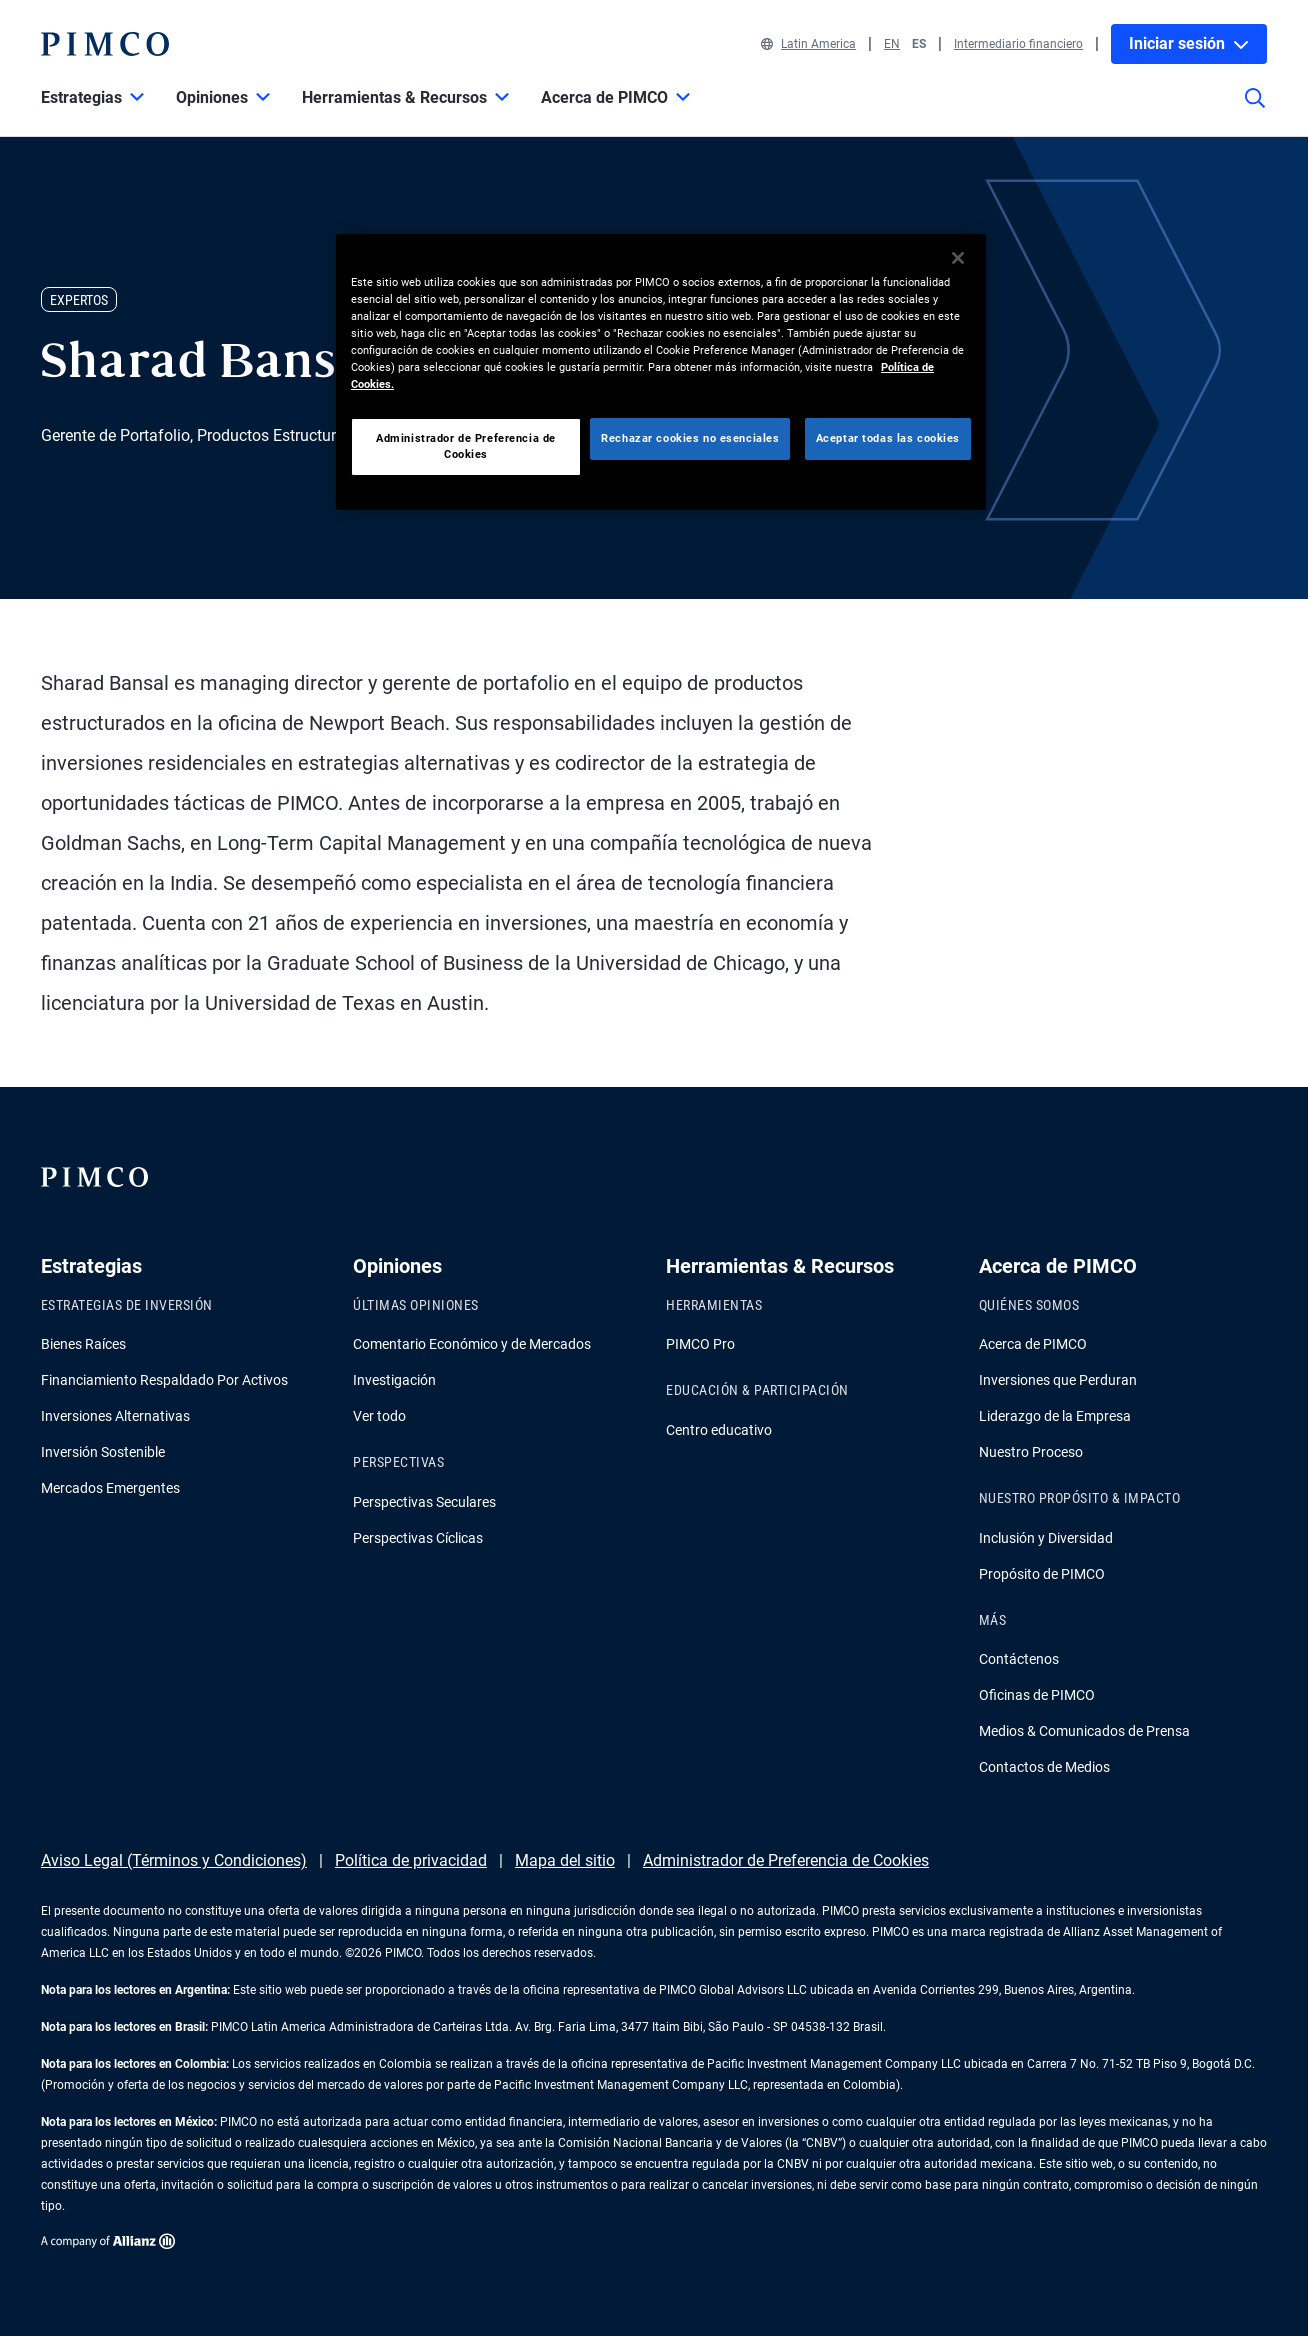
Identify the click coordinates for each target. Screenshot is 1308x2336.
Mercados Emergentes (110, 1488)
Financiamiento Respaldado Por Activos (164, 1380)
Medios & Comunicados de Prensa (1084, 1731)
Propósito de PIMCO (1042, 1574)
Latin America (808, 44)
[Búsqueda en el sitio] (1255, 112)
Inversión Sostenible (103, 1452)
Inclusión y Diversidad (1046, 1538)
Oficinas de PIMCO (1037, 1695)
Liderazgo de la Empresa (1055, 1416)
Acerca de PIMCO (1033, 1344)
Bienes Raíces (83, 1344)
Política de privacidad (411, 1860)
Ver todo (379, 1416)
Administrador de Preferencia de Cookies (786, 1860)
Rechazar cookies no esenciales (690, 438)
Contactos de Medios (1044, 1767)
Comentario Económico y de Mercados (472, 1344)
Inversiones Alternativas (115, 1416)
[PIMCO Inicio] (105, 44)
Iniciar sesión (1189, 43)
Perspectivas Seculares (424, 1502)
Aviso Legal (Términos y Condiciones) (174, 1860)
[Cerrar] (958, 258)
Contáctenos (1019, 1659)
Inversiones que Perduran (1058, 1380)
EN (892, 44)
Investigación (394, 1380)
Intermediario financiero (1018, 44)
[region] (661, 372)
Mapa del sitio (565, 1860)
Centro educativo (719, 1430)
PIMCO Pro (700, 1344)
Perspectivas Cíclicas (418, 1538)
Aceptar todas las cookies (888, 438)
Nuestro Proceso (1031, 1452)
